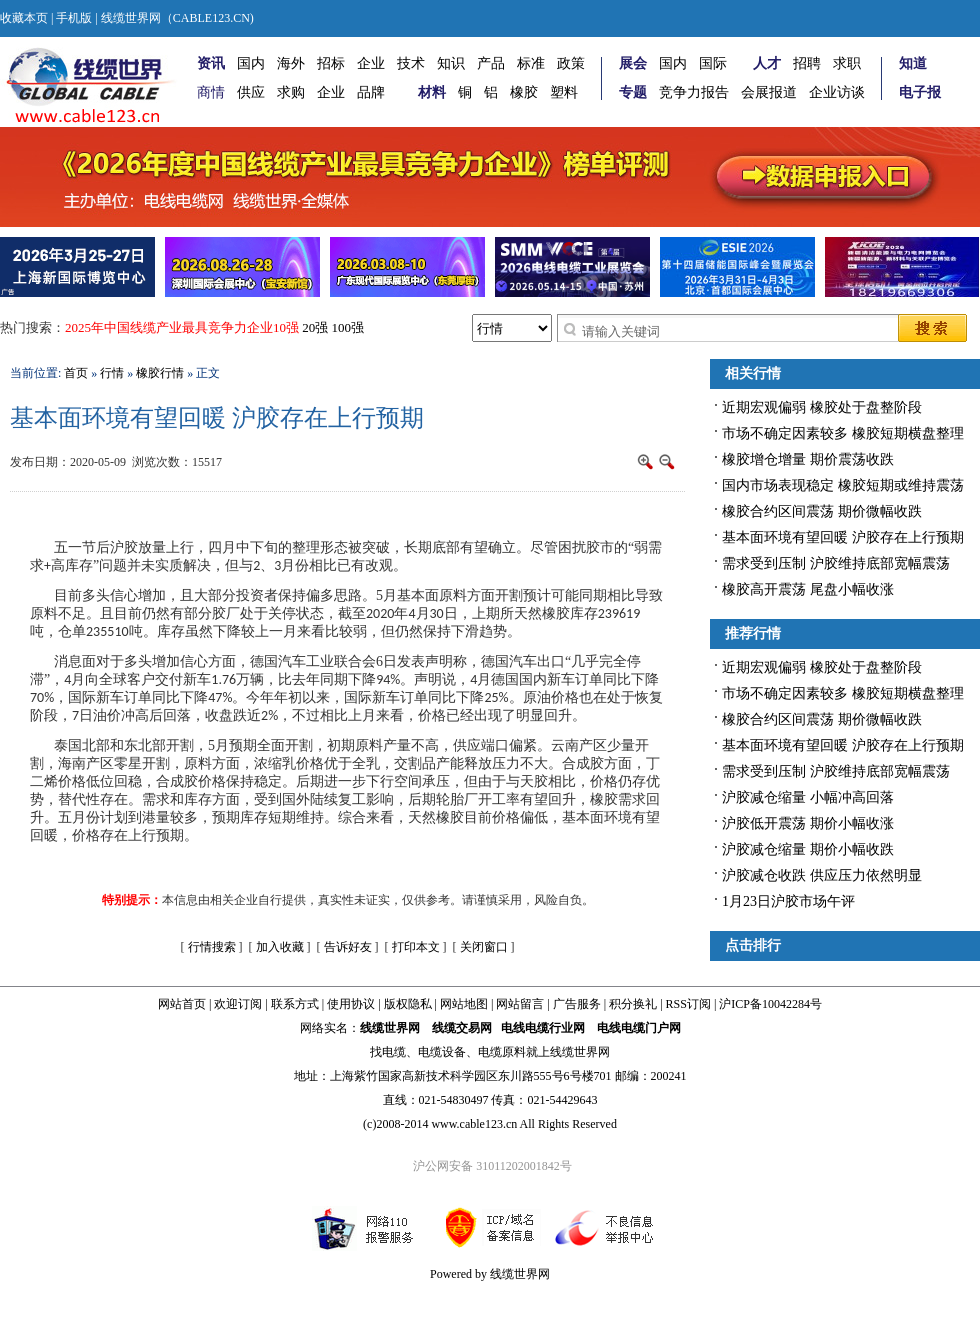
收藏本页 (24, 18)
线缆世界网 (390, 1028)
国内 (251, 63)
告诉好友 (348, 947)
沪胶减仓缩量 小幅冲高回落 (808, 797)
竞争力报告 (694, 92)
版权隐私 (408, 1004)
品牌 (371, 92)
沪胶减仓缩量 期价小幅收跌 (808, 849)
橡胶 (524, 92)
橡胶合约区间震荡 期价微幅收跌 (822, 511)
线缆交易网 (462, 1028)
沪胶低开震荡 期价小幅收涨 (808, 823)
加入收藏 (280, 947)
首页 (76, 373)
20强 (315, 327)
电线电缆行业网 (543, 1028)
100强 (348, 327)
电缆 (394, 1052)
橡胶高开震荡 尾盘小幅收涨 (808, 589)
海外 (291, 63)
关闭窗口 (484, 947)
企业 (371, 63)
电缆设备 (442, 1052)
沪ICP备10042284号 (770, 1004)
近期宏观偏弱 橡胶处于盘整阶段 (822, 407)
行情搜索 (212, 947)
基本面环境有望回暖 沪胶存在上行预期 (843, 537)
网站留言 (520, 1004)
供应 (251, 92)
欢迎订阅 (238, 1004)
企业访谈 (837, 92)
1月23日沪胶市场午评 (788, 901)
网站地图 (464, 1004)
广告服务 (577, 1004)
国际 (713, 63)
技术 (411, 63)
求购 (291, 92)
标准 (531, 63)
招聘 (807, 63)
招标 (331, 63)
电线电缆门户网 (639, 1028)
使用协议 (351, 1004)
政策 (571, 63)
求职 (847, 63)
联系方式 (295, 1004)
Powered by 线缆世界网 (490, 1274)
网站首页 (182, 1004)
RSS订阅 (688, 1004)
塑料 (564, 92)
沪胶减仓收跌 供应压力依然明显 (822, 875)
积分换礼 (633, 1004)
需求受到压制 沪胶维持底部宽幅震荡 (836, 563)
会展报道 (769, 92)
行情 (112, 373)
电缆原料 (502, 1052)
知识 (451, 63)
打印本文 (416, 947)
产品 (491, 63)
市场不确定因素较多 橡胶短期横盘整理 (843, 433)
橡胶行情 (160, 373)
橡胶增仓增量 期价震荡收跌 (808, 459)
